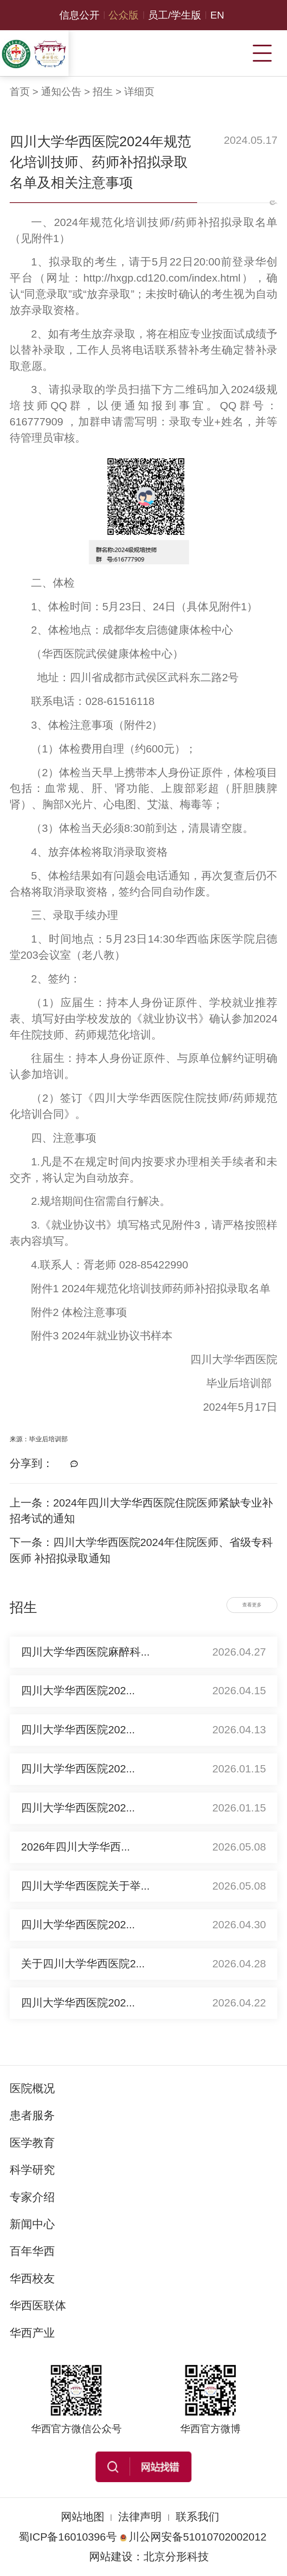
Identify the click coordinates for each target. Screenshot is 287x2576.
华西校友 (32, 2278)
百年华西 (32, 2250)
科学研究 (32, 2169)
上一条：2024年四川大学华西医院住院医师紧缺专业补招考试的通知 (141, 1511)
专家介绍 (32, 2197)
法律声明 (140, 2517)
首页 (20, 91)
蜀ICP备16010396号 (68, 2537)
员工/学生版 (174, 15)
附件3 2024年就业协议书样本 (102, 1336)
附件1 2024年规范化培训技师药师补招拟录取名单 (150, 1289)
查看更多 (252, 1605)
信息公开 (79, 15)
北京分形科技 (176, 2557)
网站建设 (111, 2557)
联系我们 (197, 2517)
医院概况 (32, 2088)
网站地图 (82, 2517)
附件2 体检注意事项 (79, 1312)
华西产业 (32, 2332)
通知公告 (61, 91)
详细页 (139, 91)
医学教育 (32, 2142)
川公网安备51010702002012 (193, 2537)
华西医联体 (38, 2305)
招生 (103, 91)
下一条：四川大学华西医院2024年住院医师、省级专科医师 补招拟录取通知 (141, 1550)
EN (217, 15)
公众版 (123, 15)
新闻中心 (32, 2223)
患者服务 (32, 2115)
